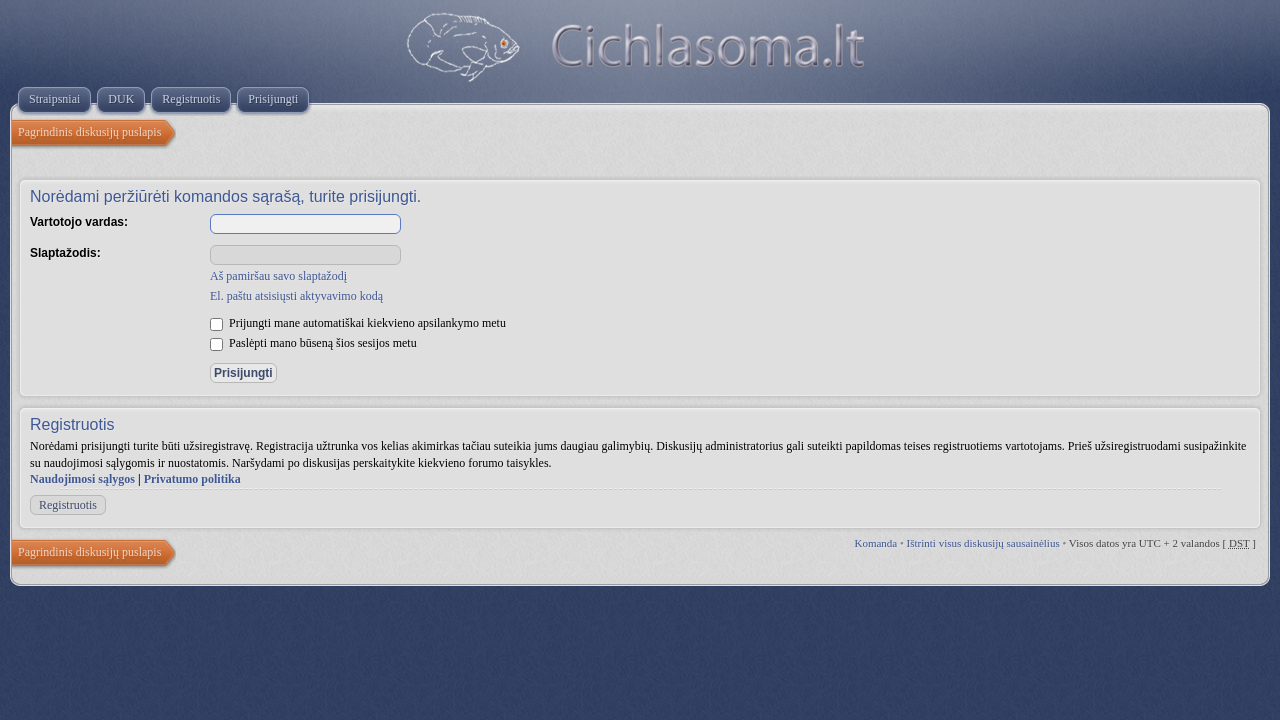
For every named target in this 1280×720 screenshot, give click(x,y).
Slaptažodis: (65, 253)
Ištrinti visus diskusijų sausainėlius (983, 543)
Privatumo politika (192, 479)
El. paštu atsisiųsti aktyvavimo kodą (296, 296)
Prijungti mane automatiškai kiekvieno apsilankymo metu (358, 323)
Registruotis (68, 505)
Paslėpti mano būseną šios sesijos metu (313, 343)
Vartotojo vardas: (79, 222)
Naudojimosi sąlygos (82, 479)
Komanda (875, 543)
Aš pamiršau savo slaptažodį (278, 276)
